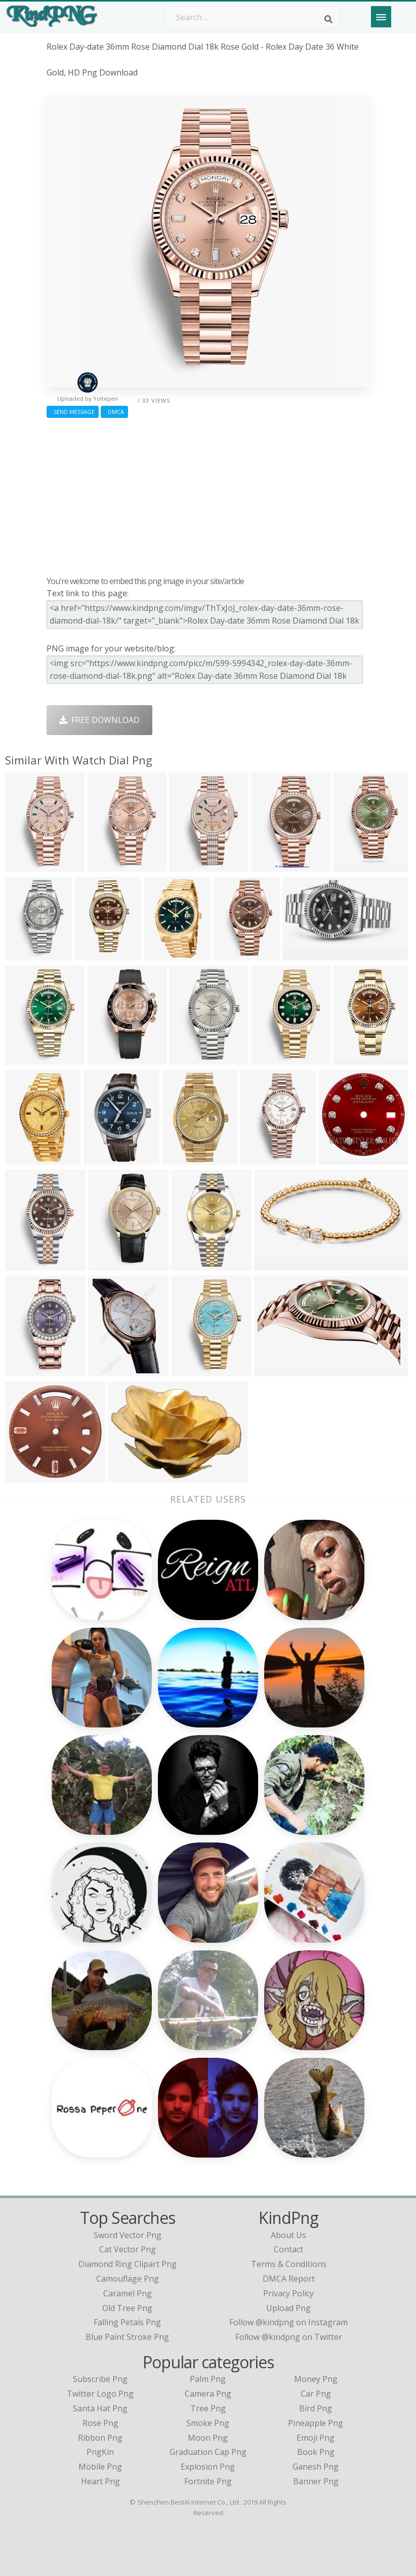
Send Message (73, 411)
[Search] (328, 19)
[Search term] (252, 17)
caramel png (127, 2293)
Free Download (99, 719)
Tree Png (208, 2408)
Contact (288, 2249)
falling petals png (127, 2322)
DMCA (114, 411)
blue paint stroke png (127, 2336)
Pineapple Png (315, 2423)
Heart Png (100, 2481)
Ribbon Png (100, 2437)
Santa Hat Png (100, 2408)
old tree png (127, 2308)
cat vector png (127, 2249)
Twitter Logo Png (100, 2393)
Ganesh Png (316, 2466)
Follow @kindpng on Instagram (288, 2322)
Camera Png (208, 2393)
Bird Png (315, 2408)
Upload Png (288, 2308)
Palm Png (208, 2379)
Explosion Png (208, 2466)
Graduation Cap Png (208, 2451)
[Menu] (381, 16)
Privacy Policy (288, 2293)
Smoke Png (207, 2423)
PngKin (100, 2451)
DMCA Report (289, 2278)
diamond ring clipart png (127, 2264)
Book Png (316, 2451)
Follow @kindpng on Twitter (288, 2336)
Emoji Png (316, 2437)
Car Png (316, 2393)
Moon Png (208, 2437)
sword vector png (127, 2235)
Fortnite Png (208, 2481)
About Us (288, 2235)
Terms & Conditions (288, 2264)
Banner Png (316, 2481)
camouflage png (127, 2278)
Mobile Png (100, 2466)
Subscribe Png (100, 2379)
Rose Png (100, 2423)
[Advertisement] (208, 494)
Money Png (316, 2379)
